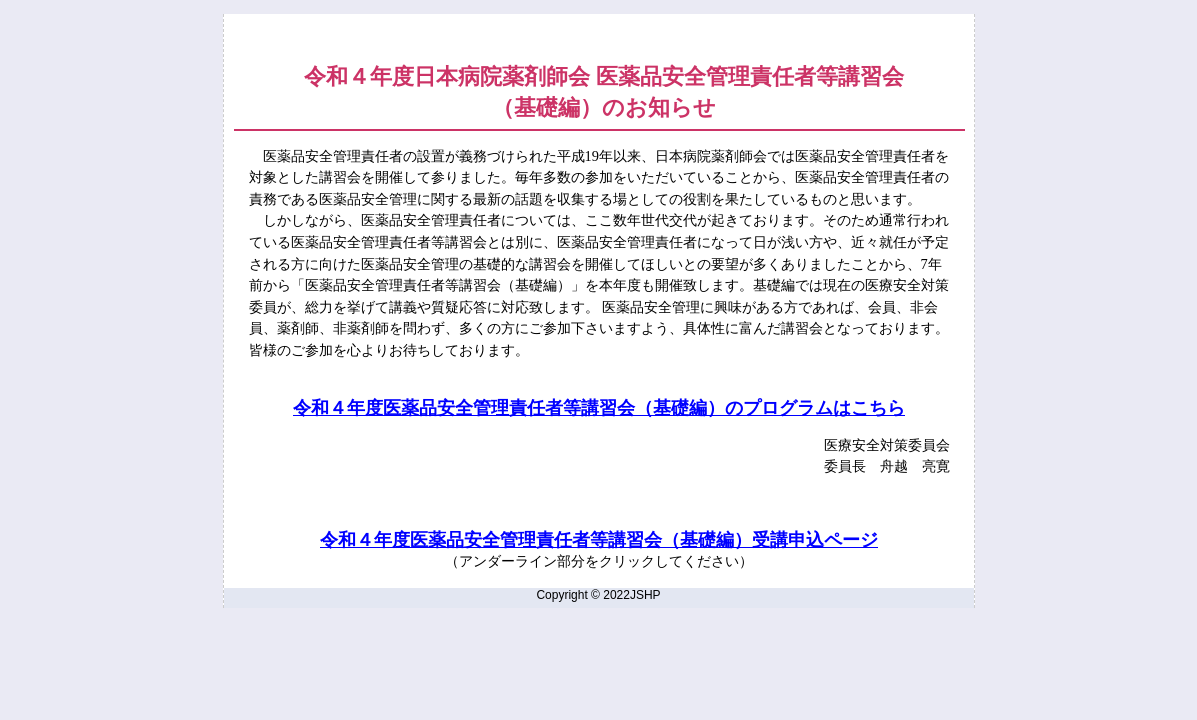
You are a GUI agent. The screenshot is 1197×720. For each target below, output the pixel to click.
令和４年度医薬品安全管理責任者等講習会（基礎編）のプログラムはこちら (599, 408)
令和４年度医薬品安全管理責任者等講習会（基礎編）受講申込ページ (599, 540)
